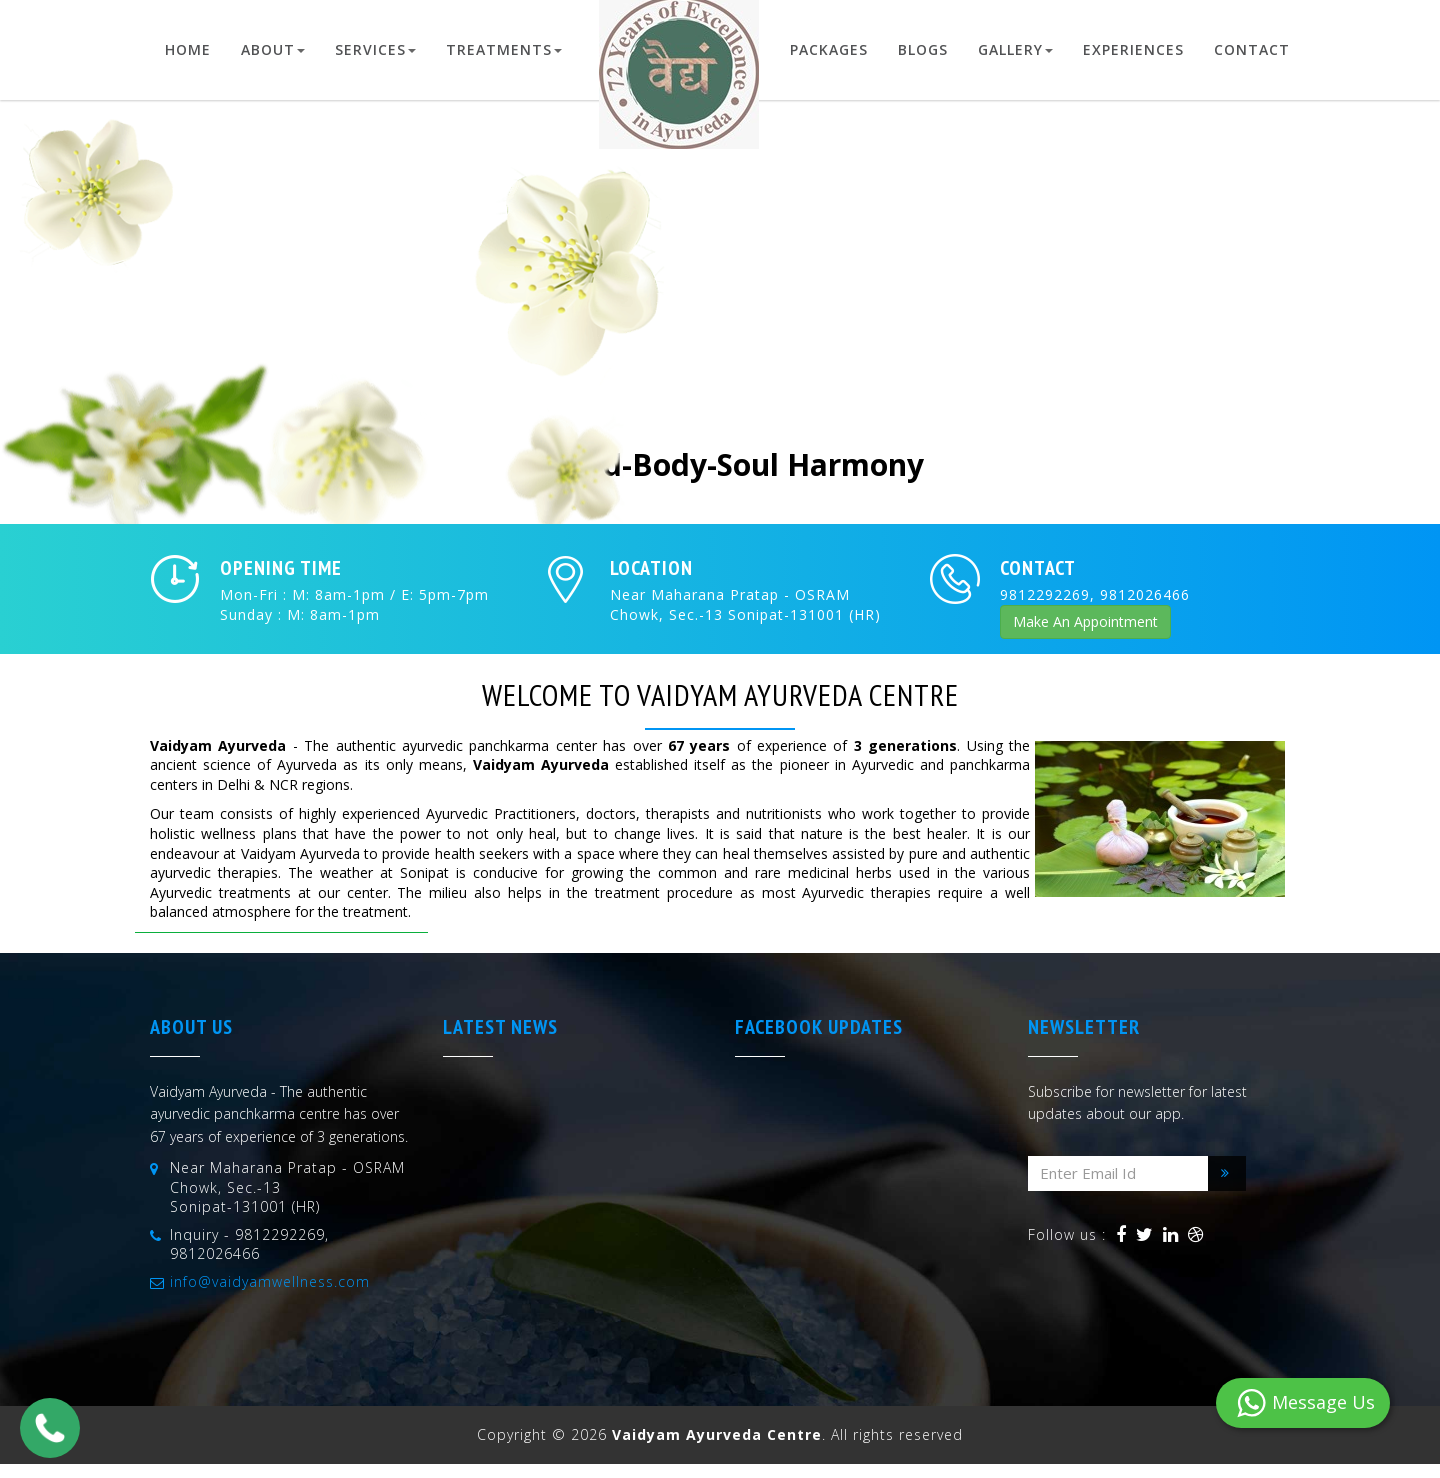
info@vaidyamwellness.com (270, 1281)
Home (188, 49)
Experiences (1133, 49)
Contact (1252, 49)
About (273, 49)
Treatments (504, 49)
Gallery (1015, 49)
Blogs (923, 49)
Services (375, 49)
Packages (829, 49)
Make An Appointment (1085, 621)
